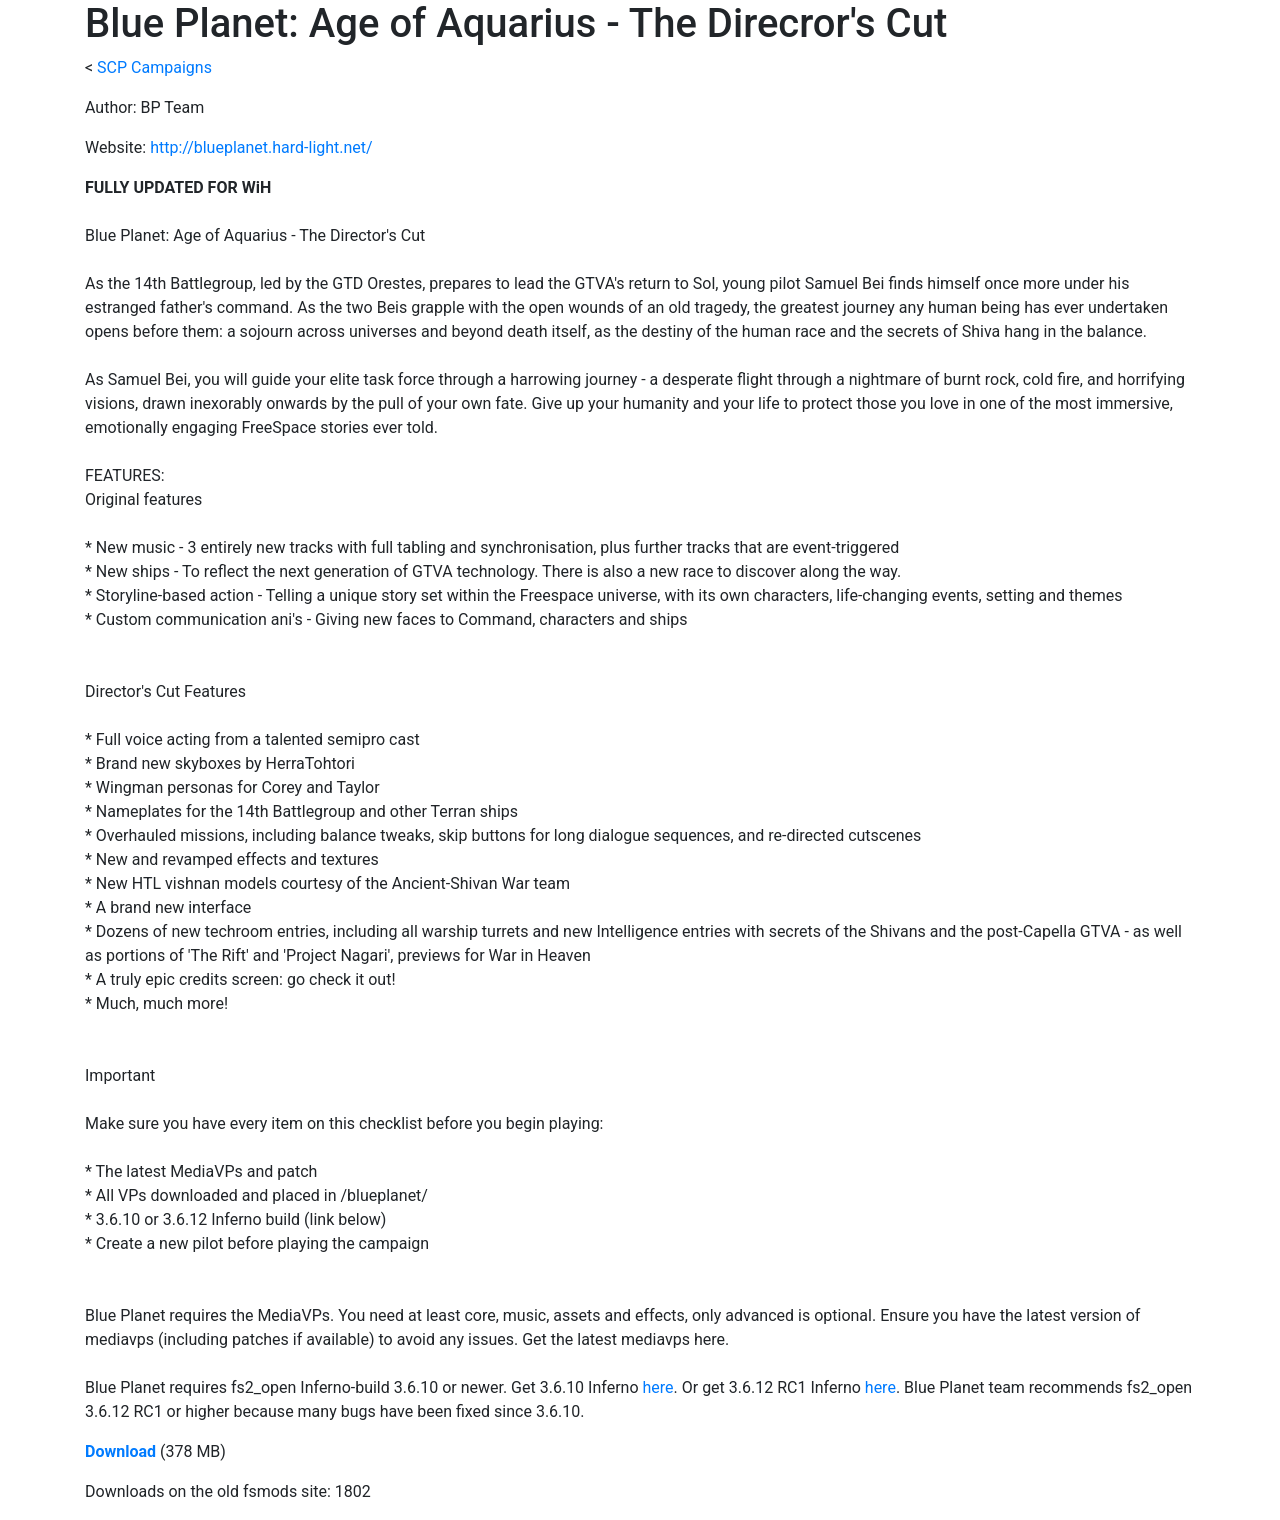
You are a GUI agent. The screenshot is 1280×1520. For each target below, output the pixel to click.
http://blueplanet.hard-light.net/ (261, 147)
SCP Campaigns (154, 67)
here (657, 1387)
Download (120, 1451)
